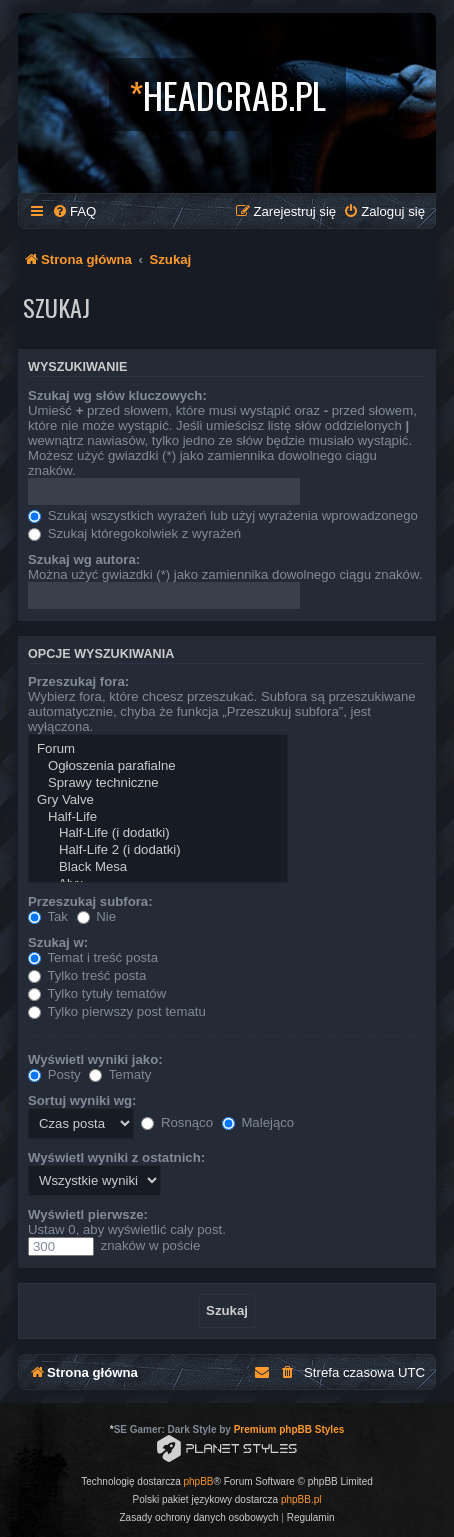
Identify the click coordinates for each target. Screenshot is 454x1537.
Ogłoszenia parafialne (158, 766)
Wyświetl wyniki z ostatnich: (116, 1157)
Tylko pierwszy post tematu (117, 1011)
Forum (158, 749)
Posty (54, 1074)
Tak (48, 916)
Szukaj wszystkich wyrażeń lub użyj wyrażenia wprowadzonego (223, 515)
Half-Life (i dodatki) (158, 833)
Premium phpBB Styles (289, 1429)
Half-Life (158, 817)
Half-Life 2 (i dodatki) (158, 850)
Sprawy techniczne (158, 783)
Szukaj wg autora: (84, 559)
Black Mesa (158, 867)
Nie (96, 916)
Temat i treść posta (93, 957)
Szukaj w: (58, 942)
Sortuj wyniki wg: (82, 1100)
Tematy (120, 1074)
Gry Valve (158, 800)
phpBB (199, 1481)
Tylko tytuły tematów (97, 993)
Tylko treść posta (87, 975)
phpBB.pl (301, 1499)
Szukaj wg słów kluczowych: (117, 395)
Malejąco (258, 1122)
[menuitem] (74, 211)
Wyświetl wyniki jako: (95, 1059)
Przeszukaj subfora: (90, 901)
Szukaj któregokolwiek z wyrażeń (134, 533)
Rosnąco (177, 1122)
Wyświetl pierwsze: (88, 1214)
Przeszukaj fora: (78, 681)
